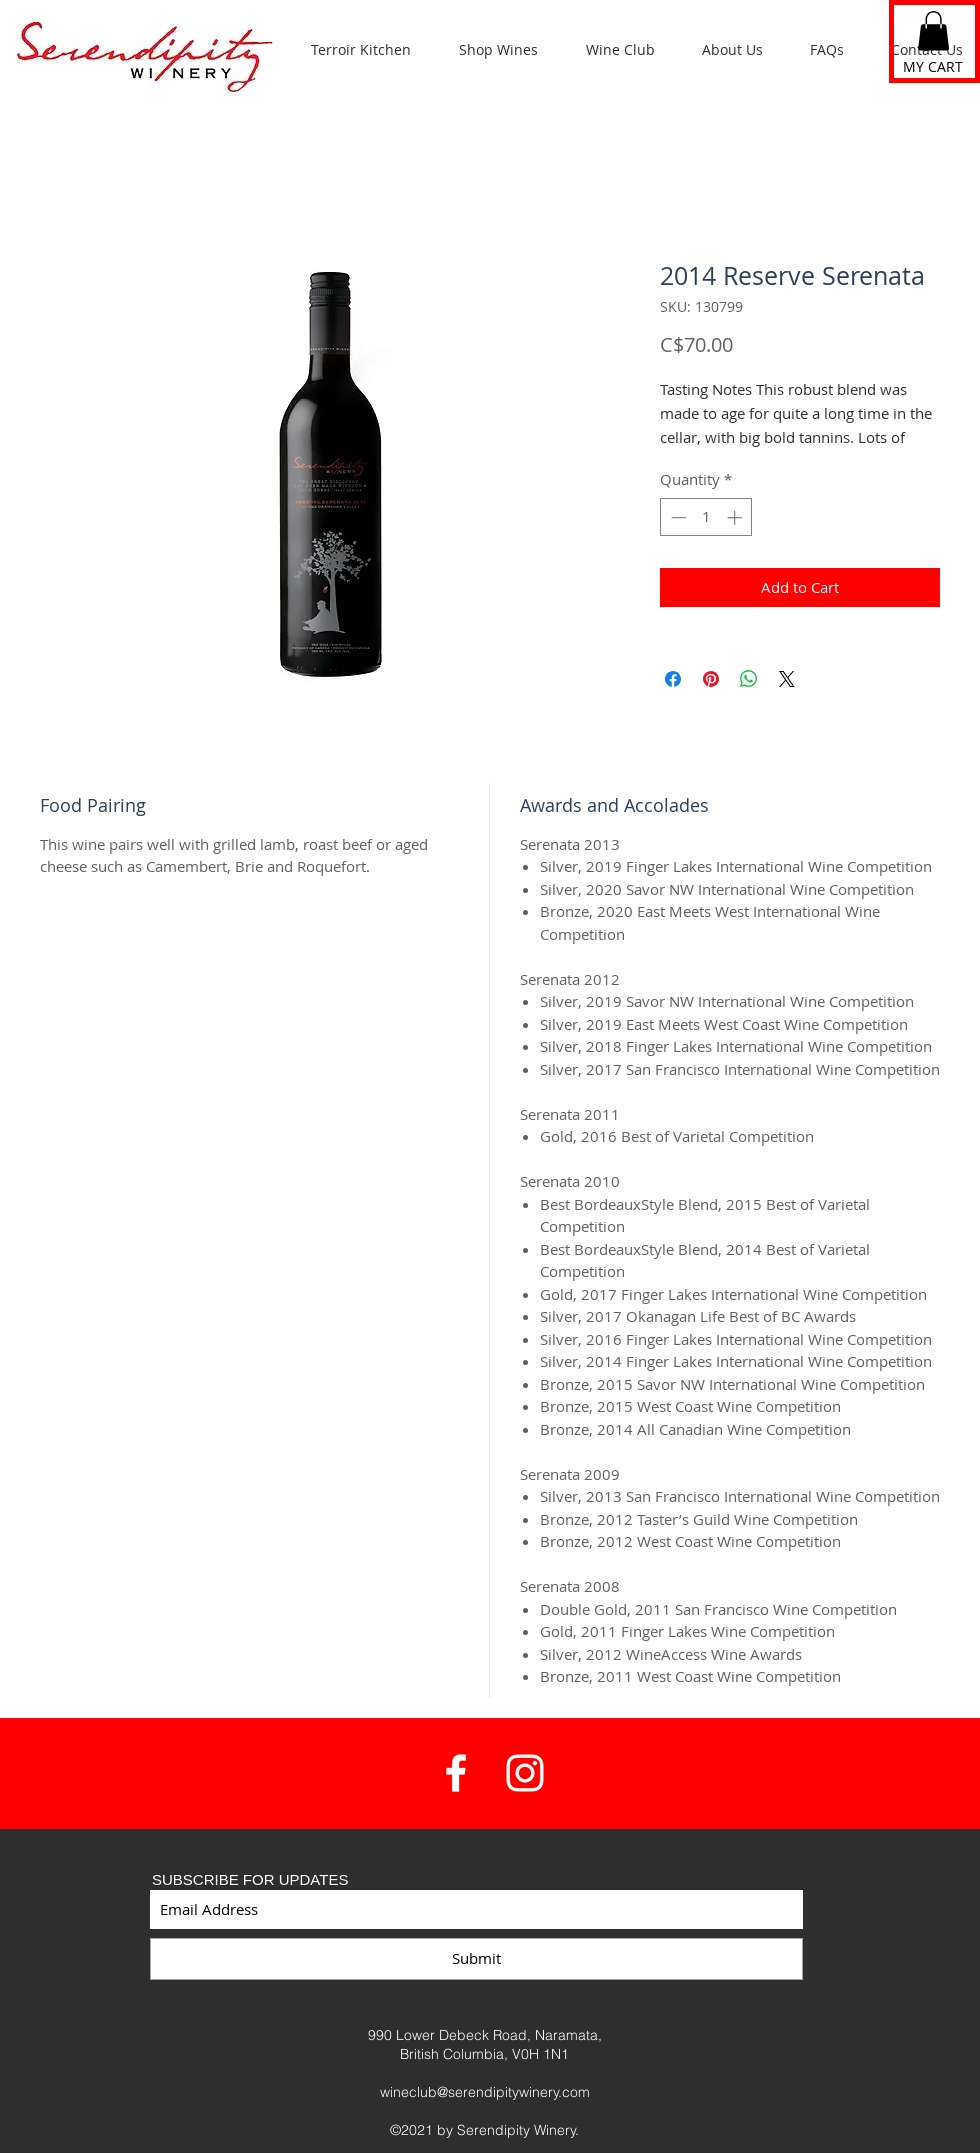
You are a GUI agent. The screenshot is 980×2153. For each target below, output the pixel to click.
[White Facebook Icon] (456, 1773)
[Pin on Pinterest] (711, 679)
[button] (933, 30)
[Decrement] (676, 517)
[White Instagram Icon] (525, 1773)
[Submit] (476, 1959)
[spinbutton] (706, 517)
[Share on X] (787, 679)
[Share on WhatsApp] (749, 679)
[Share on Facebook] (673, 679)
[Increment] (736, 517)
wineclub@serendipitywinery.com (485, 2092)
